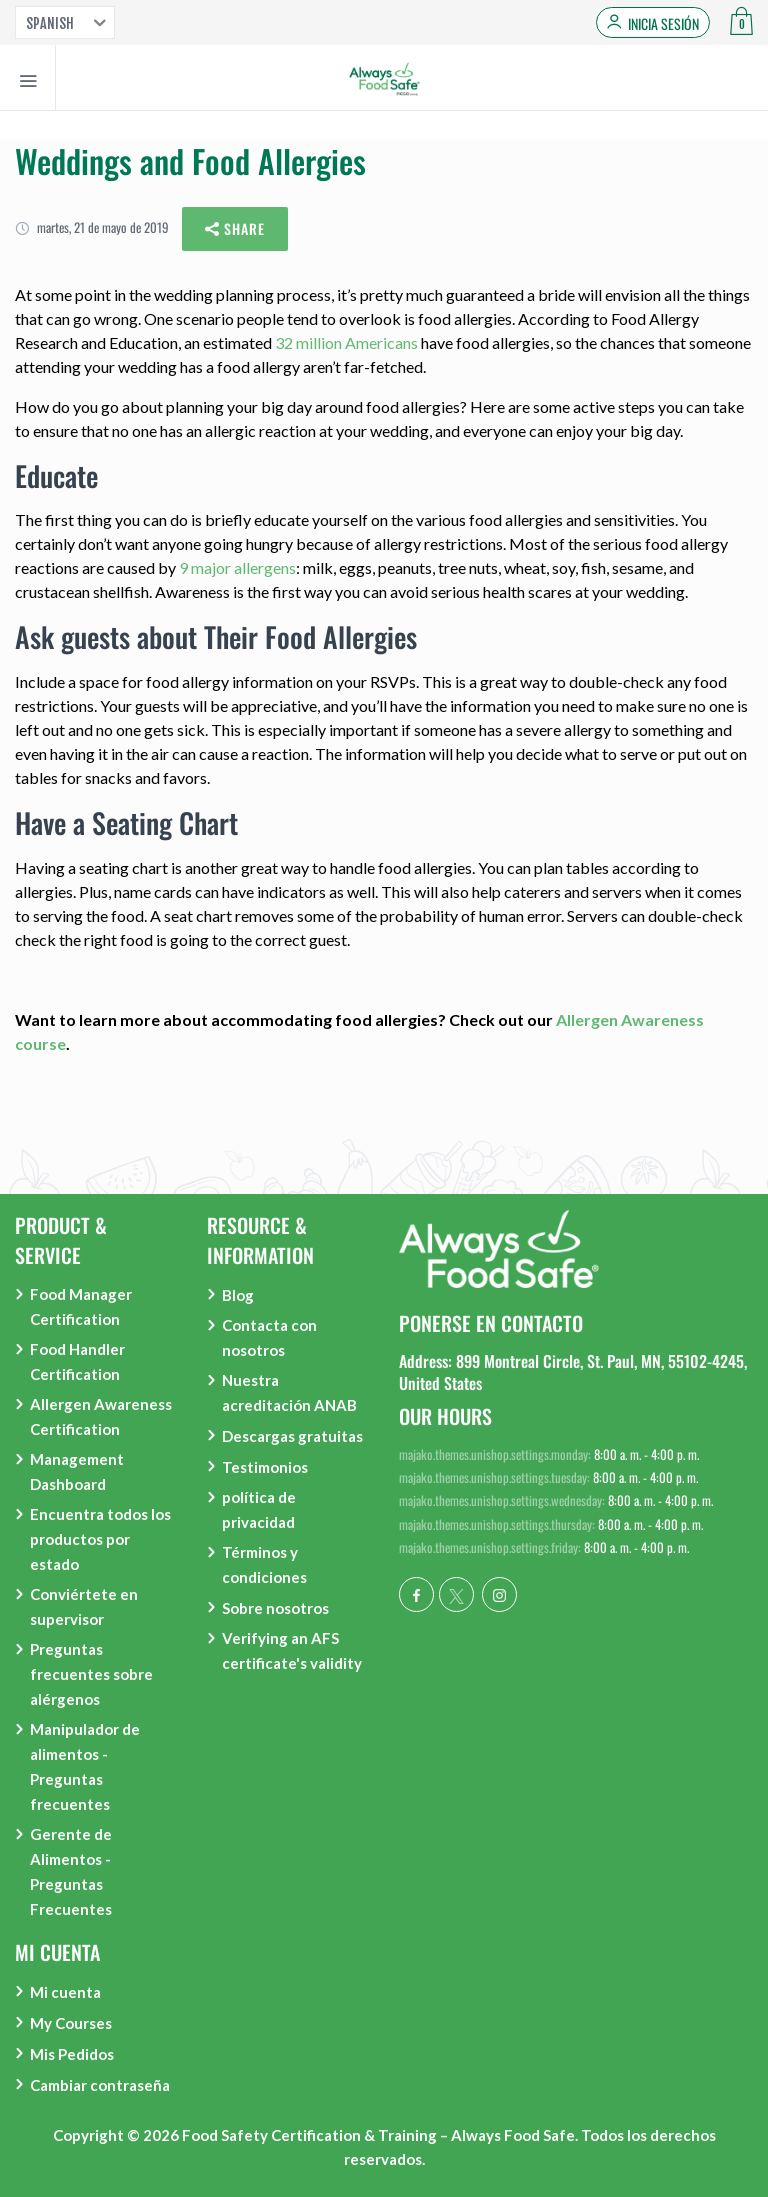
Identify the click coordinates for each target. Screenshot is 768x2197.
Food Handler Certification (77, 1361)
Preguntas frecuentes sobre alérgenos (91, 1674)
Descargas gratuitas (292, 1436)
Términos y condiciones (264, 1564)
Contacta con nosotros (269, 1337)
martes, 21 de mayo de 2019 (92, 227)
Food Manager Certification (81, 1306)
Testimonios (265, 1467)
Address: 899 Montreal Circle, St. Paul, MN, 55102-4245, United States (573, 1372)
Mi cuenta (65, 1992)
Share (235, 229)
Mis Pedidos (72, 2054)
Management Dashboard (77, 1471)
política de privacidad (259, 1509)
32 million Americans (346, 342)
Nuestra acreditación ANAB (289, 1392)
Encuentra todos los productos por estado (100, 1539)
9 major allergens (237, 567)
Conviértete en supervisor (84, 1606)
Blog (238, 1295)
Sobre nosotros (275, 1608)
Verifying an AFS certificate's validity (292, 1650)
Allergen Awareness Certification (101, 1416)
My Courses (71, 2023)
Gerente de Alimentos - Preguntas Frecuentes (71, 1871)
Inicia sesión (663, 24)
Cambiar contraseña (100, 2085)
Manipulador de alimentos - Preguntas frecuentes (85, 1766)
